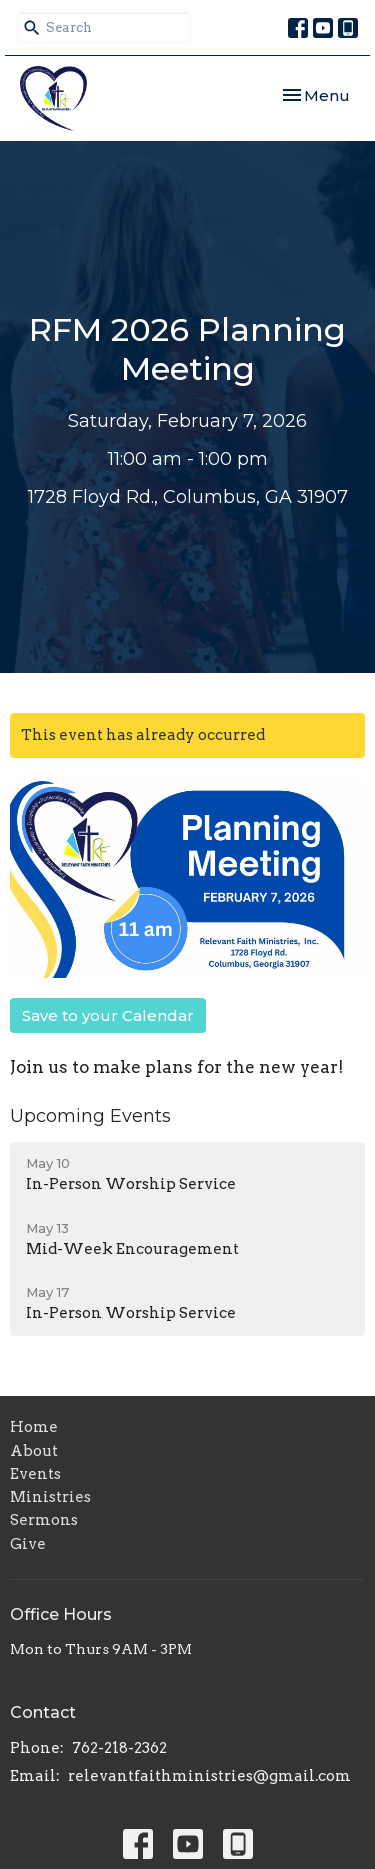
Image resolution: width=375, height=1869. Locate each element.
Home (34, 1427)
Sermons (44, 1520)
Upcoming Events (90, 1116)
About (34, 1451)
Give (28, 1544)
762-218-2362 (119, 1748)
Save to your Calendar (108, 1015)
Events (35, 1474)
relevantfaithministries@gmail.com (209, 1776)
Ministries (50, 1497)
